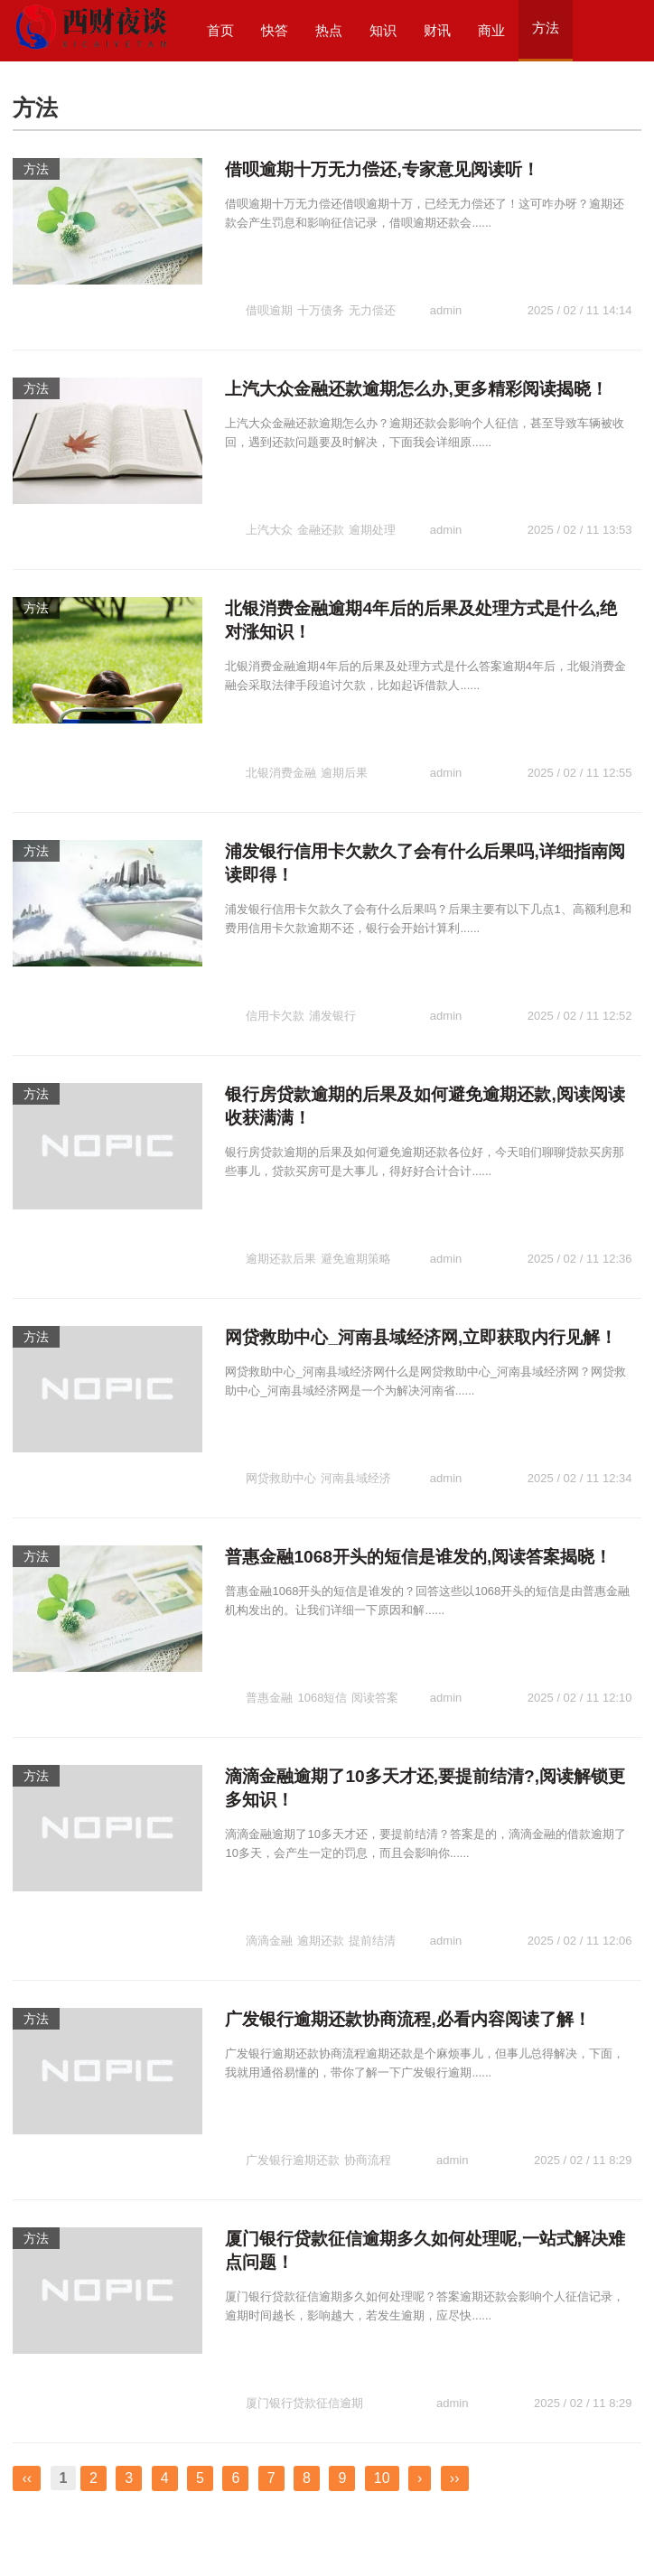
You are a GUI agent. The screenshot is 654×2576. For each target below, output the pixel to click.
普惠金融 (269, 1649)
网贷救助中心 (281, 1419)
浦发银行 (332, 960)
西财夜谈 (34, 2517)
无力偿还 (372, 296)
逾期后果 (344, 731)
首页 (220, 30)
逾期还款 (320, 1879)
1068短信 (322, 1649)
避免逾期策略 (356, 1190)
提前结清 (372, 1879)
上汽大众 (269, 501)
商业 (491, 30)
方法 (36, 169)
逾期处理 (372, 501)
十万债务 (320, 296)
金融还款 (320, 501)
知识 (383, 30)
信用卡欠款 (275, 960)
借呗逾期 (269, 296)
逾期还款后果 (281, 1190)
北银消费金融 (281, 731)
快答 (274, 30)
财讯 (437, 30)
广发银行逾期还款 (293, 2084)
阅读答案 (374, 1649)
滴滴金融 (269, 1879)
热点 (328, 30)
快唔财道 (34, 2536)
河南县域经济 (356, 1419)
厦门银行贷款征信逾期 (304, 2313)
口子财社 (124, 2536)
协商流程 (367, 2084)
